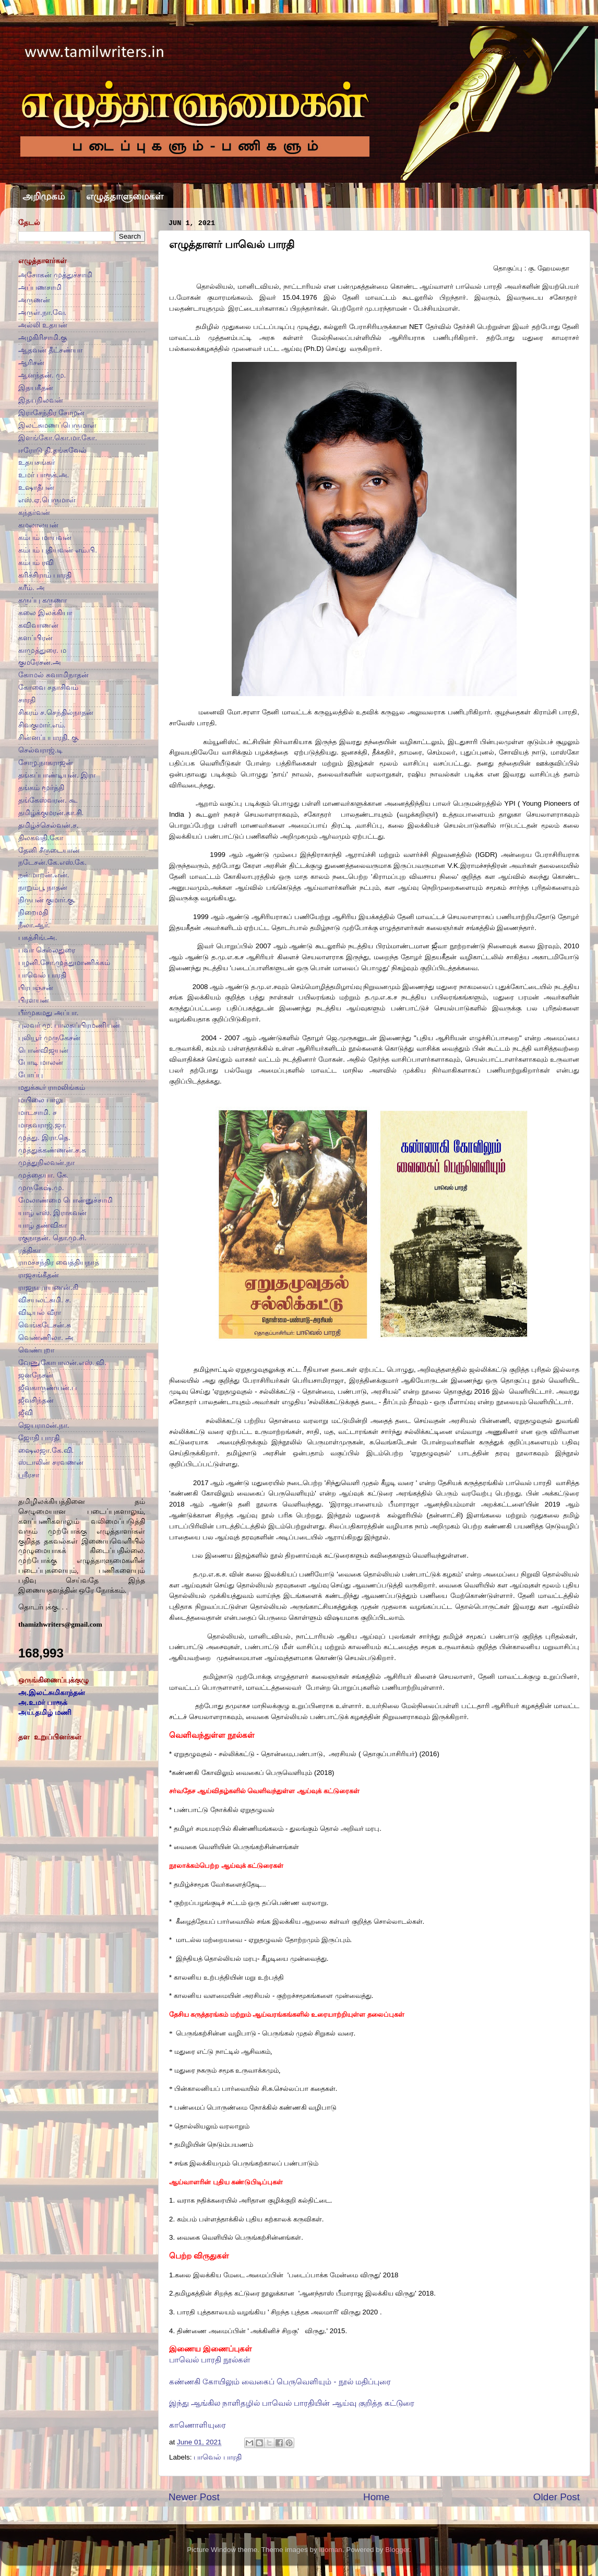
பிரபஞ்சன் (35, 988)
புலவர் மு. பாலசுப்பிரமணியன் (69, 1025)
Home (376, 2496)
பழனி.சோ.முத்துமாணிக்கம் (64, 963)
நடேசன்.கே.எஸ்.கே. (52, 862)
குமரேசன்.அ (39, 662)
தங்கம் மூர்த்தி (41, 788)
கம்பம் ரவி (36, 563)
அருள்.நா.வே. (42, 312)
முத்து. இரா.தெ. (44, 1138)
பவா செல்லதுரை (46, 950)
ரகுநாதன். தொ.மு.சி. (52, 1238)
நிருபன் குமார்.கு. (46, 900)
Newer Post (194, 2496)
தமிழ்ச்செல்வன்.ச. (48, 825)
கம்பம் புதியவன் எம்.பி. (57, 550)
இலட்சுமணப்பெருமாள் (57, 425)
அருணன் (34, 300)
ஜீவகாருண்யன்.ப (47, 1388)
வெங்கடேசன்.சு (44, 1325)
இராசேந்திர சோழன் (51, 413)
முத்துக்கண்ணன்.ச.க (52, 1150)
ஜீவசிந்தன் (36, 1400)
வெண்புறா (36, 1350)
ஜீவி (25, 1413)
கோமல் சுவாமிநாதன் (53, 675)
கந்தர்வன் (34, 512)
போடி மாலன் (40, 1062)
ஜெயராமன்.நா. (43, 1425)
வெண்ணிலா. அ (46, 1338)
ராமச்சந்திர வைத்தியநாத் (58, 1262)
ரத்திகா (29, 1250)
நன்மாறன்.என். (43, 875)
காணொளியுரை (197, 2425)
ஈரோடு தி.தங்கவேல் (52, 450)
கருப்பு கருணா (42, 600)
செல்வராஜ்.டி (40, 750)
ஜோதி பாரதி (38, 1438)
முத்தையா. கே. (43, 1175)
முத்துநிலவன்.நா (46, 1163)
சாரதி (26, 700)
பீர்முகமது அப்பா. (48, 1013)
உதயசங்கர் (36, 462)
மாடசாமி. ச (37, 1112)
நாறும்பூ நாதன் (42, 887)
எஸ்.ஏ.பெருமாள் (47, 500)
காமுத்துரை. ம (42, 650)
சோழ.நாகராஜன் (45, 763)
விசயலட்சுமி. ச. (44, 1300)
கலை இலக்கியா (45, 613)
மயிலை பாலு (40, 1100)
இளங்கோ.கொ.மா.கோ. (57, 438)
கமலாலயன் (38, 525)
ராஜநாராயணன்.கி (48, 1287)
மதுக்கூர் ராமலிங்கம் (51, 1087)
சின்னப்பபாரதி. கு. (48, 738)
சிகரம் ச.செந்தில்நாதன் (55, 712)
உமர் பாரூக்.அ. (43, 475)
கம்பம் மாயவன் (44, 538)
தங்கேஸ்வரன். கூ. (48, 800)
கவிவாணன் (38, 625)
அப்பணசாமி (40, 287)
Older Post (556, 2496)
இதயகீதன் (35, 388)
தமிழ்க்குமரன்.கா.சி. (50, 813)
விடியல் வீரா (39, 1312)
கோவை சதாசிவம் (48, 687)
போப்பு (30, 1075)
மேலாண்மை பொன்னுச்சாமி (65, 1200)
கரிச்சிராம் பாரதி (44, 575)
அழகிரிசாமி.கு (42, 338)
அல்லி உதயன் (42, 325)
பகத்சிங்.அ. (37, 938)
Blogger (397, 2550)
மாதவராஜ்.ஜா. (42, 1125)
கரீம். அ (31, 588)
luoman (330, 2550)
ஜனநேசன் (35, 1375)
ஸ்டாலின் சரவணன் (50, 1462)
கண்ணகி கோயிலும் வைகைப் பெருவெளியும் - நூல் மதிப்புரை (280, 2382)
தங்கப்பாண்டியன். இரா (56, 775)
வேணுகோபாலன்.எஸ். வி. (62, 1363)
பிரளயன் (33, 1000)
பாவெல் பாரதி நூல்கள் (209, 2360)
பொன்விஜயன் (43, 1050)
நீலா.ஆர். (34, 925)
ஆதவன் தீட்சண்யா (50, 350)
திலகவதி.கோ (40, 838)
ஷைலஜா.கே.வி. (46, 1450)
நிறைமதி (33, 912)
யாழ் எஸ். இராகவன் (52, 1213)
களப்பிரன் (35, 638)
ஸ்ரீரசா (28, 1475)
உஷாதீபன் (36, 487)
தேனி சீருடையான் (49, 850)
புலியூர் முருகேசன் (49, 1038)
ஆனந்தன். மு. (42, 375)
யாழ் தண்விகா (42, 1225)
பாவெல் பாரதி (218, 2457)
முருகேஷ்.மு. (41, 1188)
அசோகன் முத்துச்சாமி (55, 275)
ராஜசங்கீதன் (38, 1275)
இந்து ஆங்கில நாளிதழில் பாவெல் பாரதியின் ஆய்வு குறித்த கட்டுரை (291, 2403)
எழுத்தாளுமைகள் (124, 196)
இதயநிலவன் (40, 400)
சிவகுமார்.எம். (42, 725)
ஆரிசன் (31, 363)
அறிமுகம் (43, 196)
